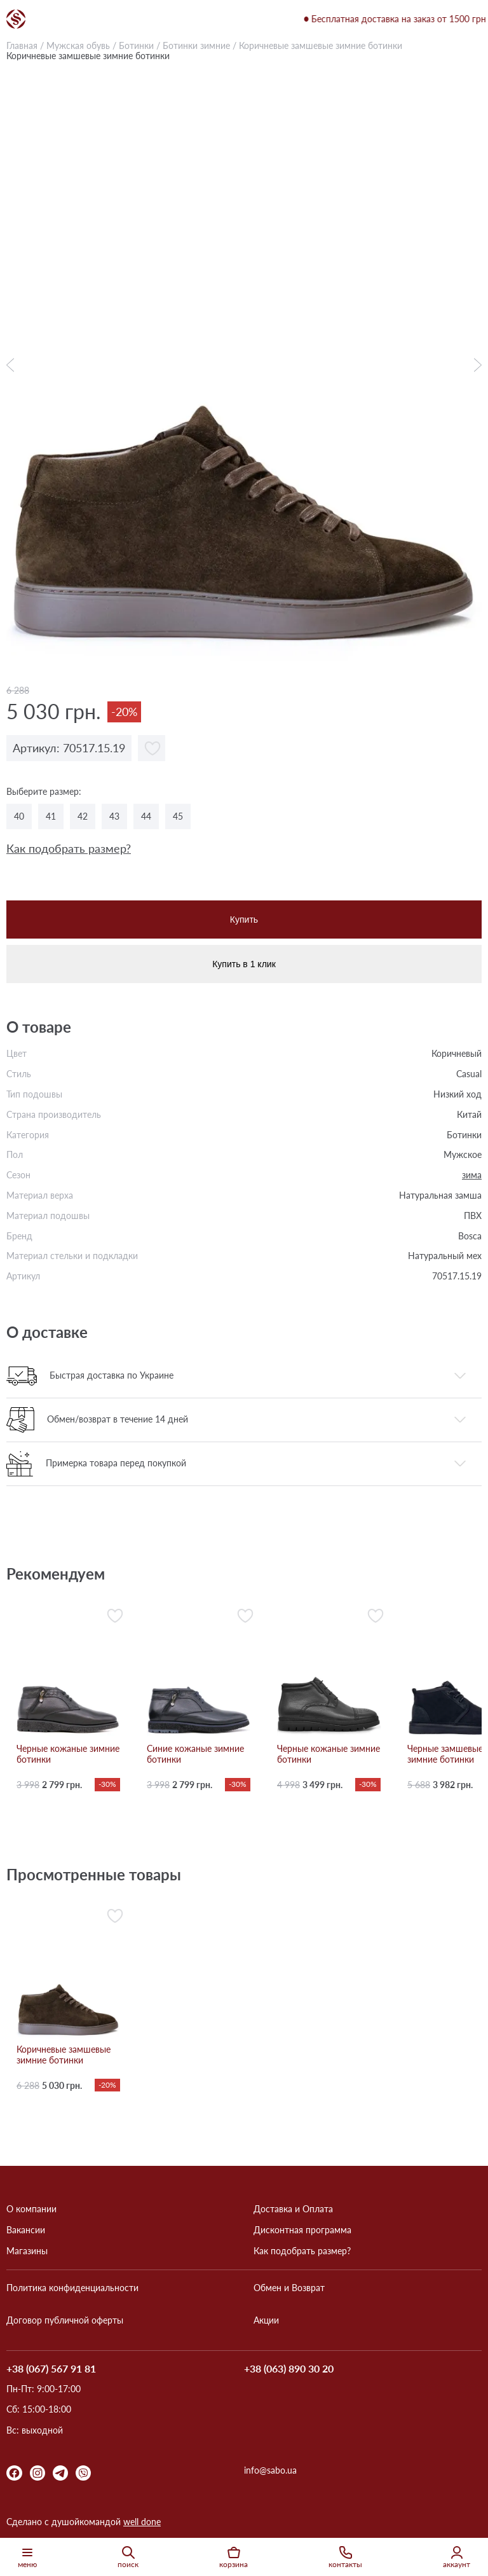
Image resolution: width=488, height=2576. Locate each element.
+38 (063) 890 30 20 (289, 2369)
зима (472, 1175)
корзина (233, 2557)
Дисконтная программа (302, 2230)
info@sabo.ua (270, 2470)
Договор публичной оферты (64, 2320)
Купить (244, 919)
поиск (128, 2557)
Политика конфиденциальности (72, 2288)
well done (142, 2521)
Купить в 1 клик (244, 964)
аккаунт (456, 2557)
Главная (21, 45)
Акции (266, 2320)
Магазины (27, 2251)
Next (475, 365)
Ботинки (136, 45)
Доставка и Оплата (293, 2209)
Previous (13, 365)
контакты (345, 2557)
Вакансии (25, 2230)
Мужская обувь (78, 45)
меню (27, 2557)
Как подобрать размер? (68, 848)
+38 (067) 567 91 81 (51, 2369)
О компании (31, 2209)
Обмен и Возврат (289, 2288)
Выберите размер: (43, 792)
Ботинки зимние (196, 45)
